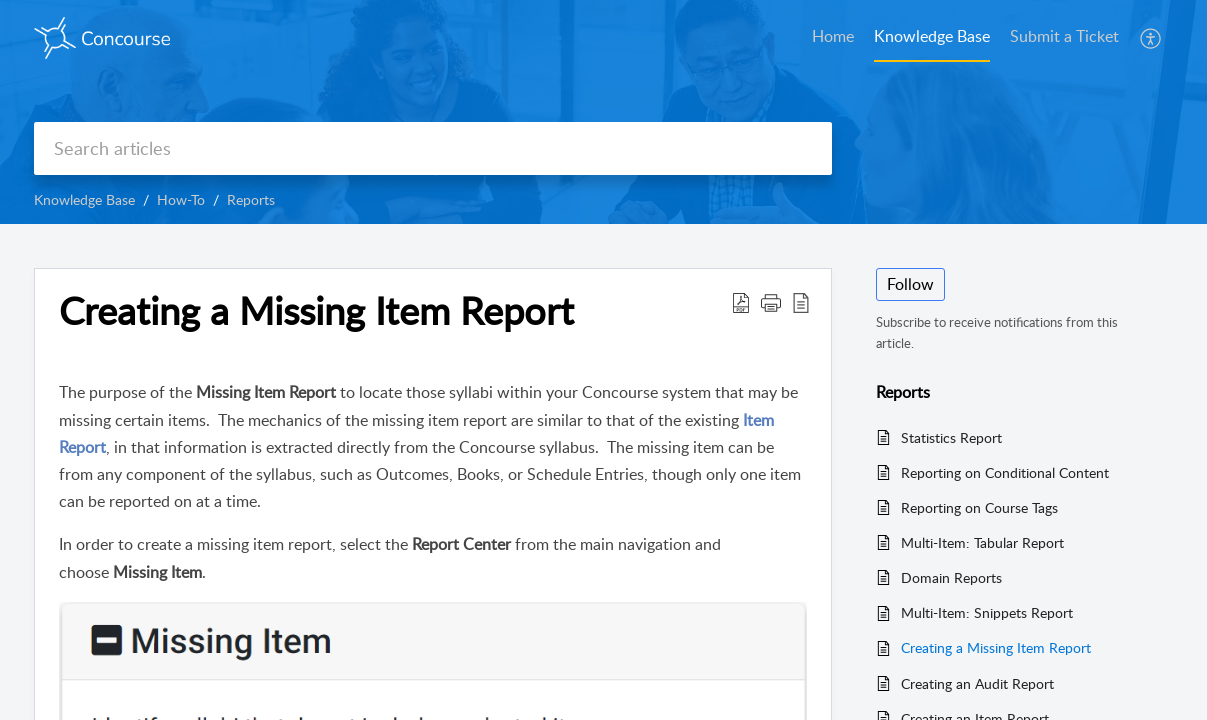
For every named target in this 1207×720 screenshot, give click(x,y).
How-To (181, 199)
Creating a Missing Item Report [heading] (316, 311)
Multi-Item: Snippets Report (987, 612)
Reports (251, 199)
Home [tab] (833, 36)
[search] (433, 148)
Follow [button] (910, 284)
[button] (1151, 38)
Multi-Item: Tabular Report (982, 542)
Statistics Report (951, 437)
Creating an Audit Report (977, 683)
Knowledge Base (84, 199)
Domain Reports (951, 577)
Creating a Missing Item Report (996, 647)
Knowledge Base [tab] (932, 36)
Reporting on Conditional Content (1005, 472)
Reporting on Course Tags (979, 507)
